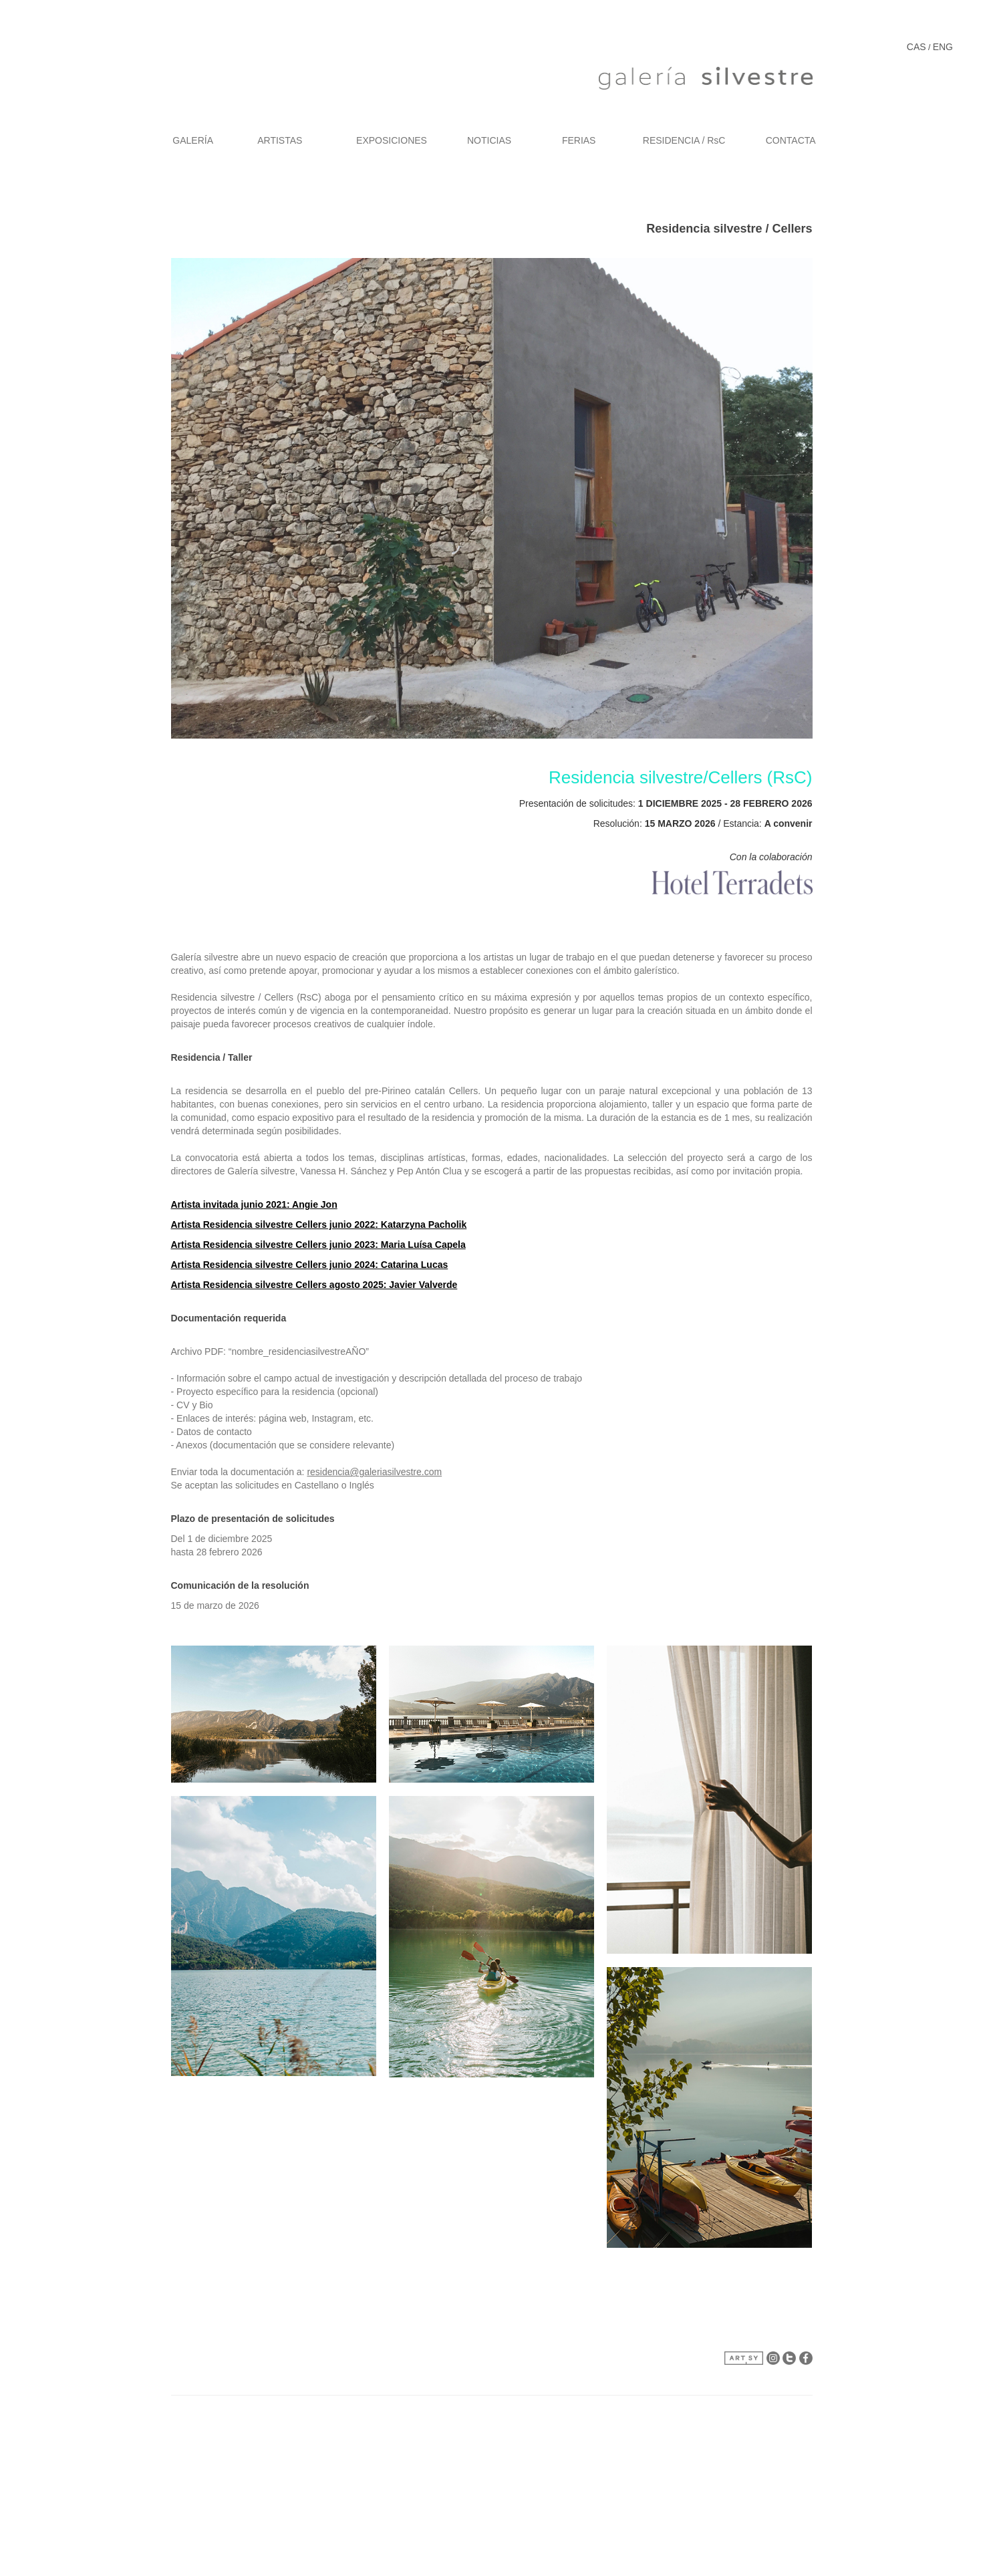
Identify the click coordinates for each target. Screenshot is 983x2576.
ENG (943, 46)
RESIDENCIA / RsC (684, 140)
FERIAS (579, 140)
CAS (916, 46)
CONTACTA (791, 140)
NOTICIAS (489, 140)
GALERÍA (192, 140)
